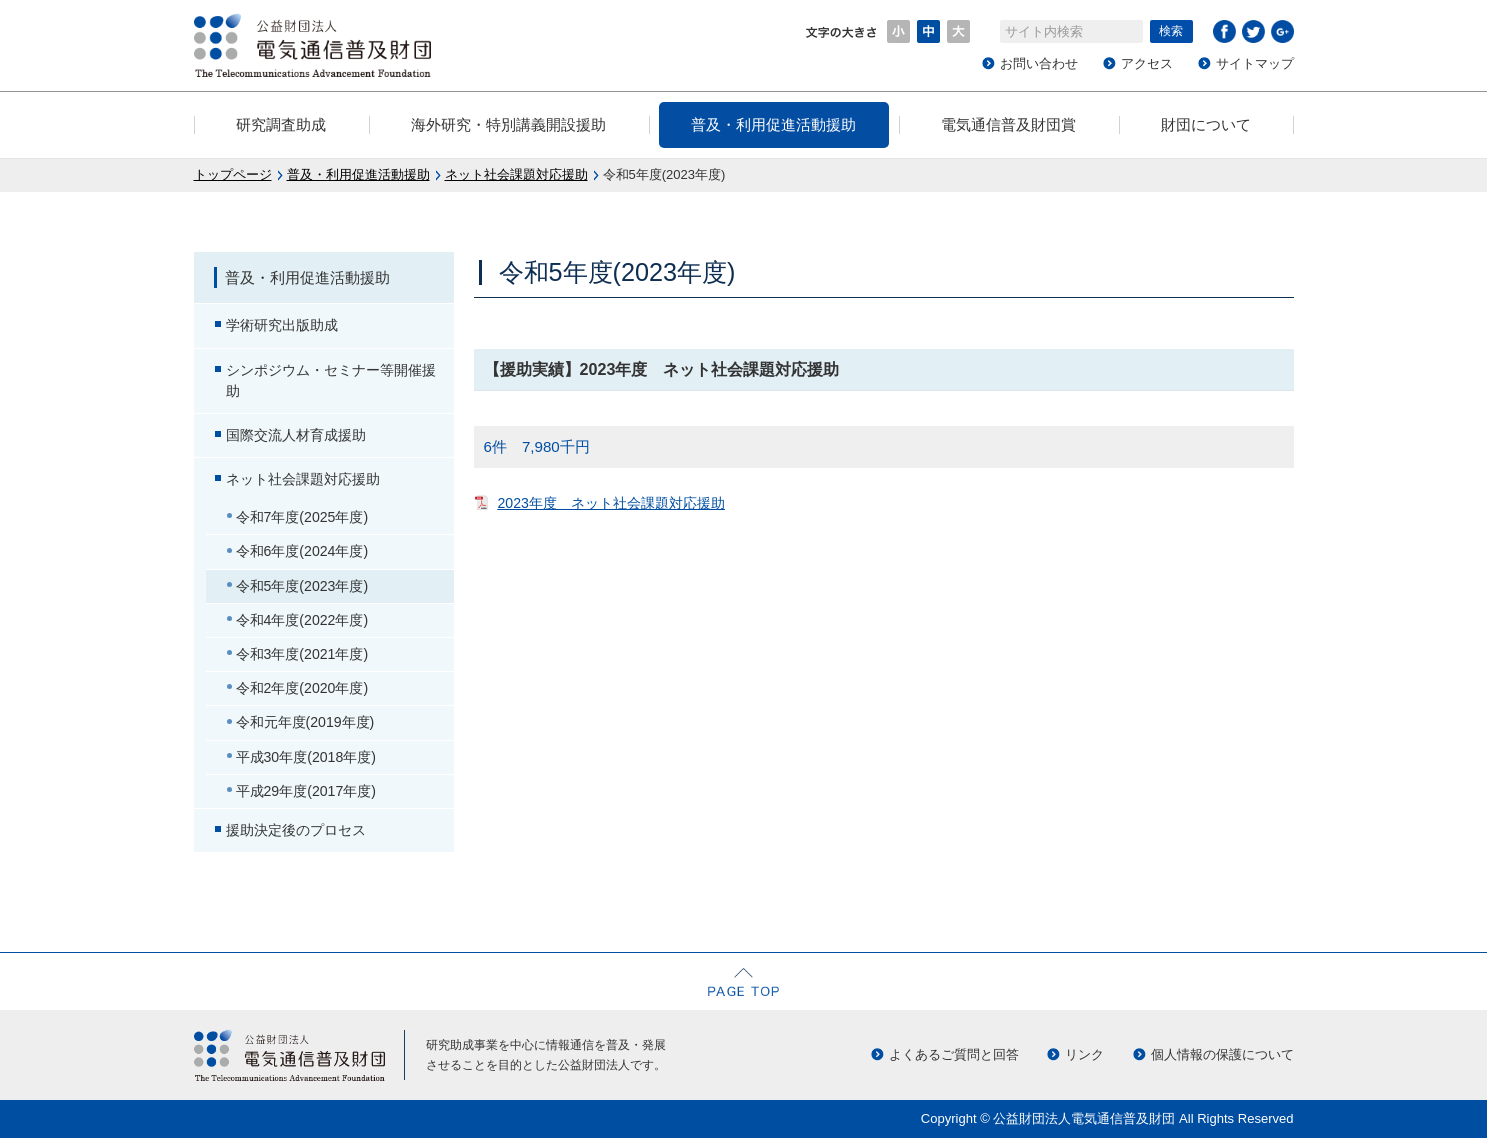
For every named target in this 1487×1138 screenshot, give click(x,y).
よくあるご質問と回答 (954, 1054)
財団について (1206, 124)
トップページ (233, 174)
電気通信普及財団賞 (1008, 124)
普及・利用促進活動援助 (773, 124)
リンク (1084, 1054)
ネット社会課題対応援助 (516, 174)
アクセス (1147, 63)
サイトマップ (1255, 63)
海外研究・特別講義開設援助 (508, 124)
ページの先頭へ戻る (743, 981)
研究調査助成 (281, 124)
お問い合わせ (1039, 63)
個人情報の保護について (1222, 1054)
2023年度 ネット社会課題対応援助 (611, 503)
